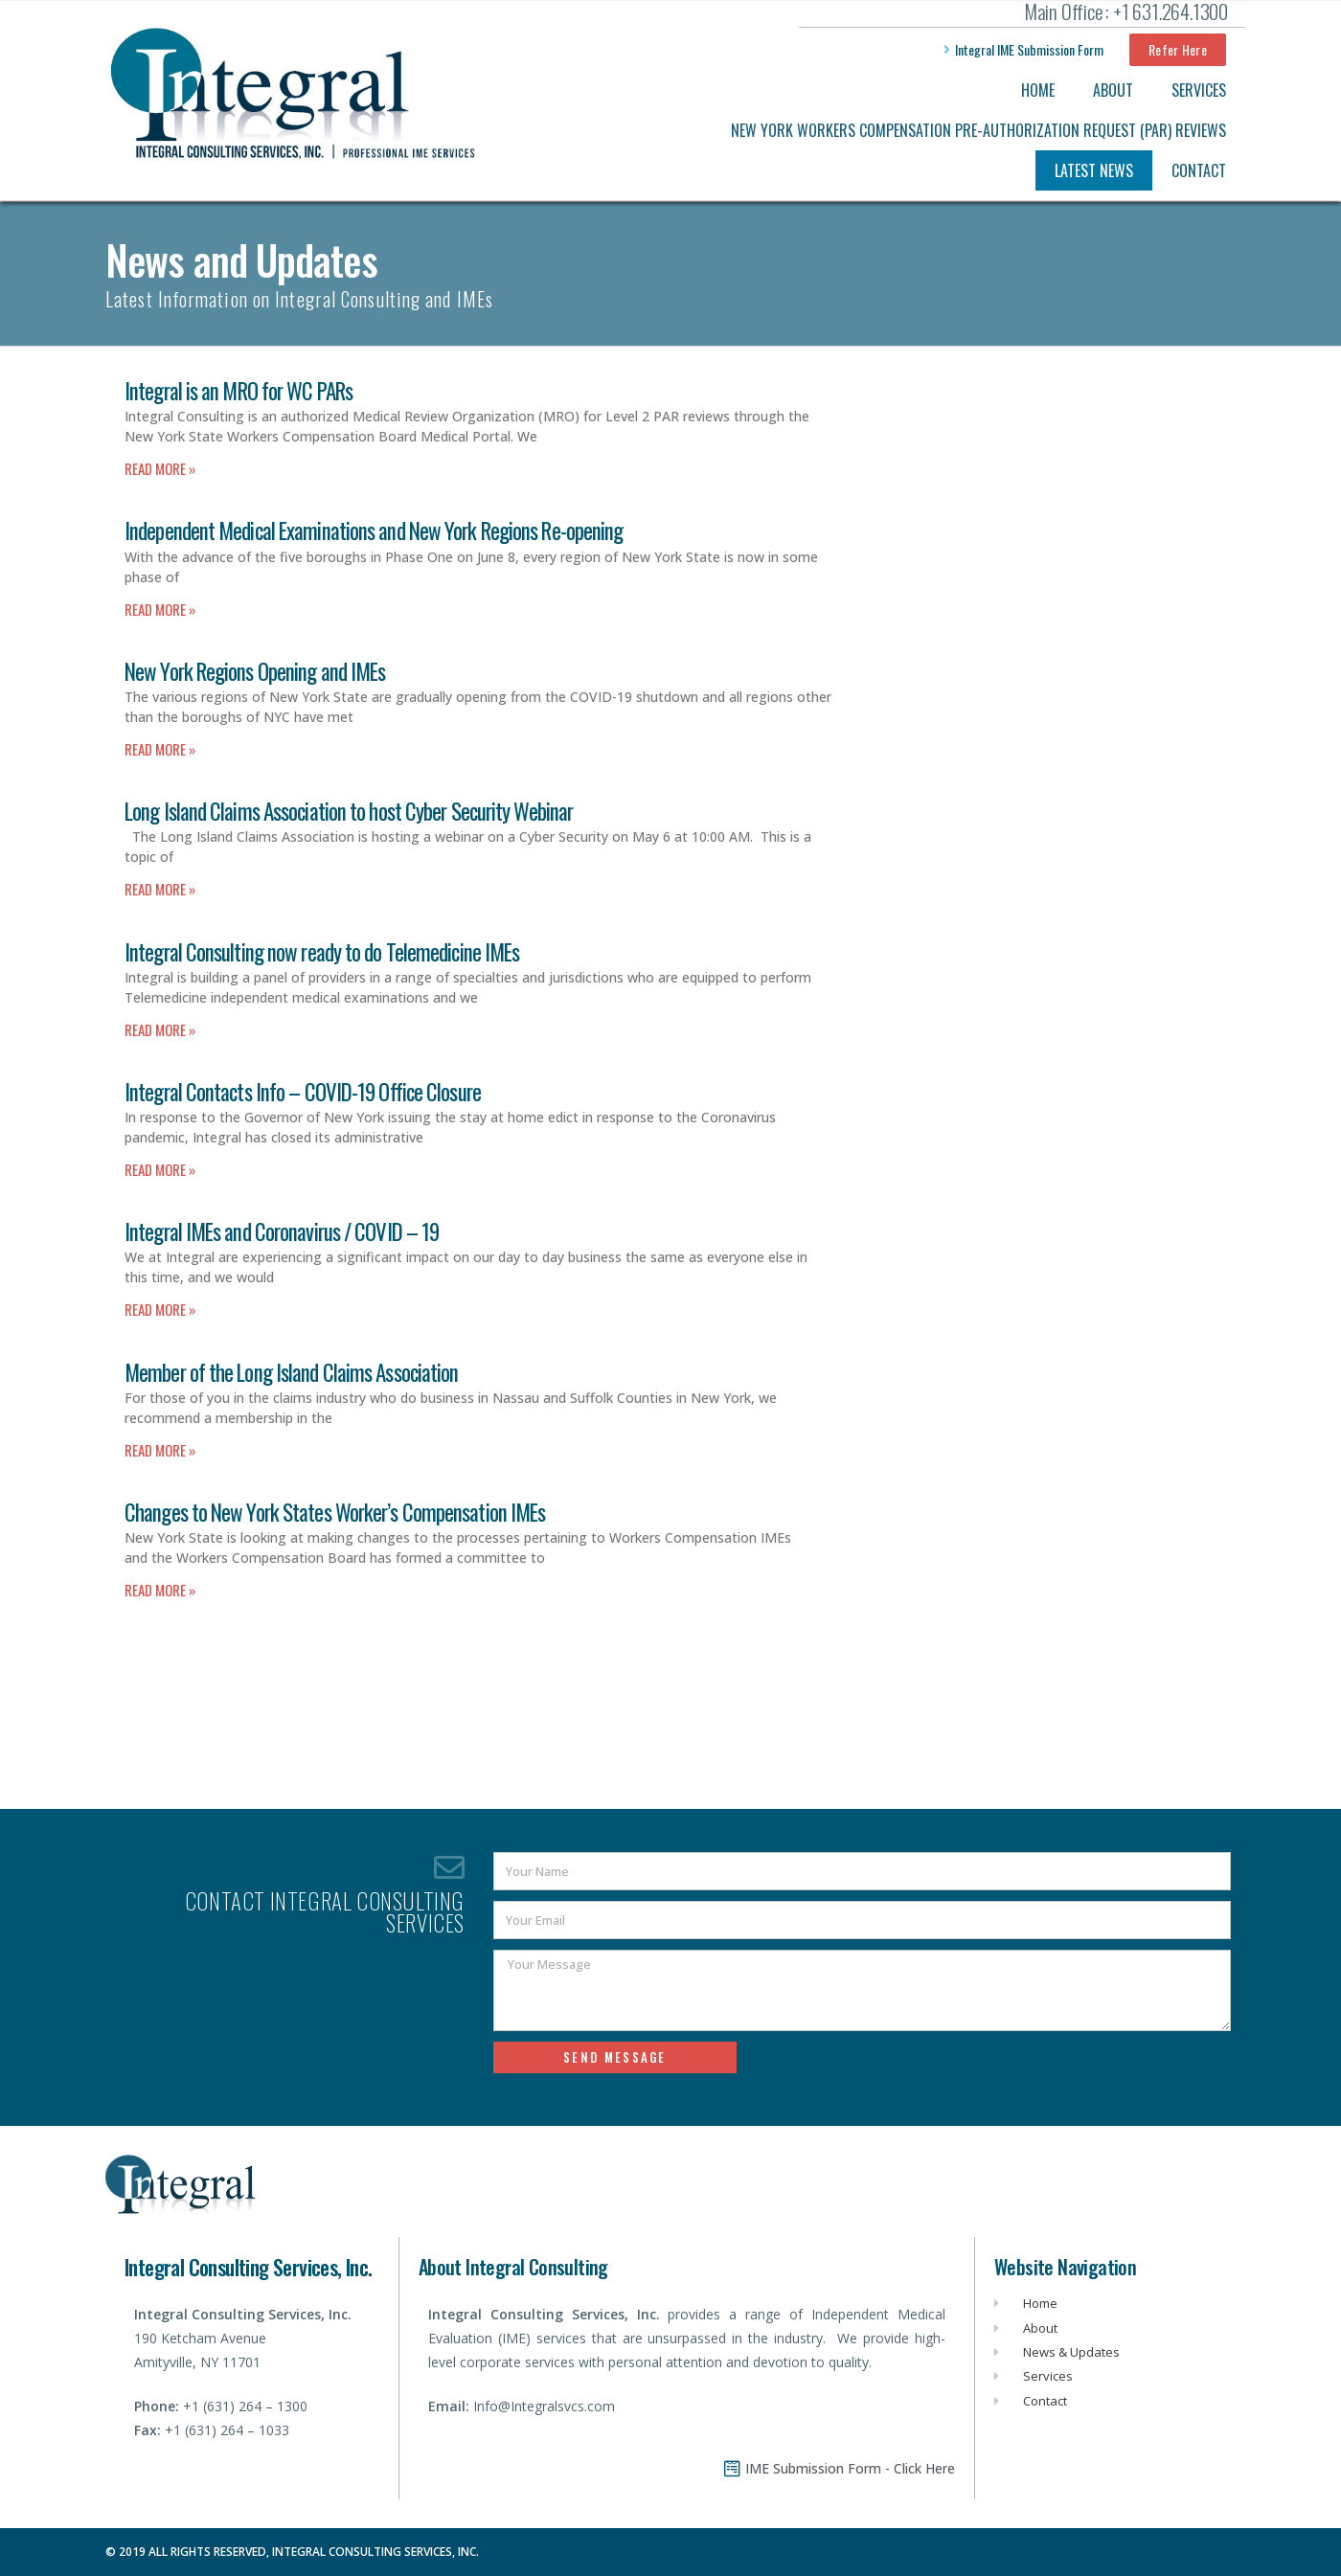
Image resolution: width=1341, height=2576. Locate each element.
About (1113, 90)
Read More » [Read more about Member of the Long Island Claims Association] (160, 1449)
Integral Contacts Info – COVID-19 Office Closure (303, 1091)
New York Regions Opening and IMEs (255, 671)
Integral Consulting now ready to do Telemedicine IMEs (322, 952)
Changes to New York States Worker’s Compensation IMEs (335, 1512)
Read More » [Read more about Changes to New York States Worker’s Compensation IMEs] (160, 1589)
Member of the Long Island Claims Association (291, 1372)
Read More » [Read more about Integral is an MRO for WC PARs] (160, 468)
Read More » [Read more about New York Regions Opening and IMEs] (160, 748)
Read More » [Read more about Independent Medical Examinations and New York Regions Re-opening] (160, 609)
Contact (1198, 170)
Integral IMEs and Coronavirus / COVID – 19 (282, 1231)
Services (1198, 90)
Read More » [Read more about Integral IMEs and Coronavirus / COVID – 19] (160, 1309)
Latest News (1094, 170)
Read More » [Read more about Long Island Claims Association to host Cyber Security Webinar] (160, 888)
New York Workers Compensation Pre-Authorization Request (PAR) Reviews (978, 130)
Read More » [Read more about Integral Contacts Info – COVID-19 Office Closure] (160, 1169)
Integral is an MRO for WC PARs (238, 390)
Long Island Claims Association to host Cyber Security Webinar (349, 811)
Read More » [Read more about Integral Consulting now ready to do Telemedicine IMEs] (160, 1029)
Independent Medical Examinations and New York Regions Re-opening (374, 530)
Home (1038, 90)
